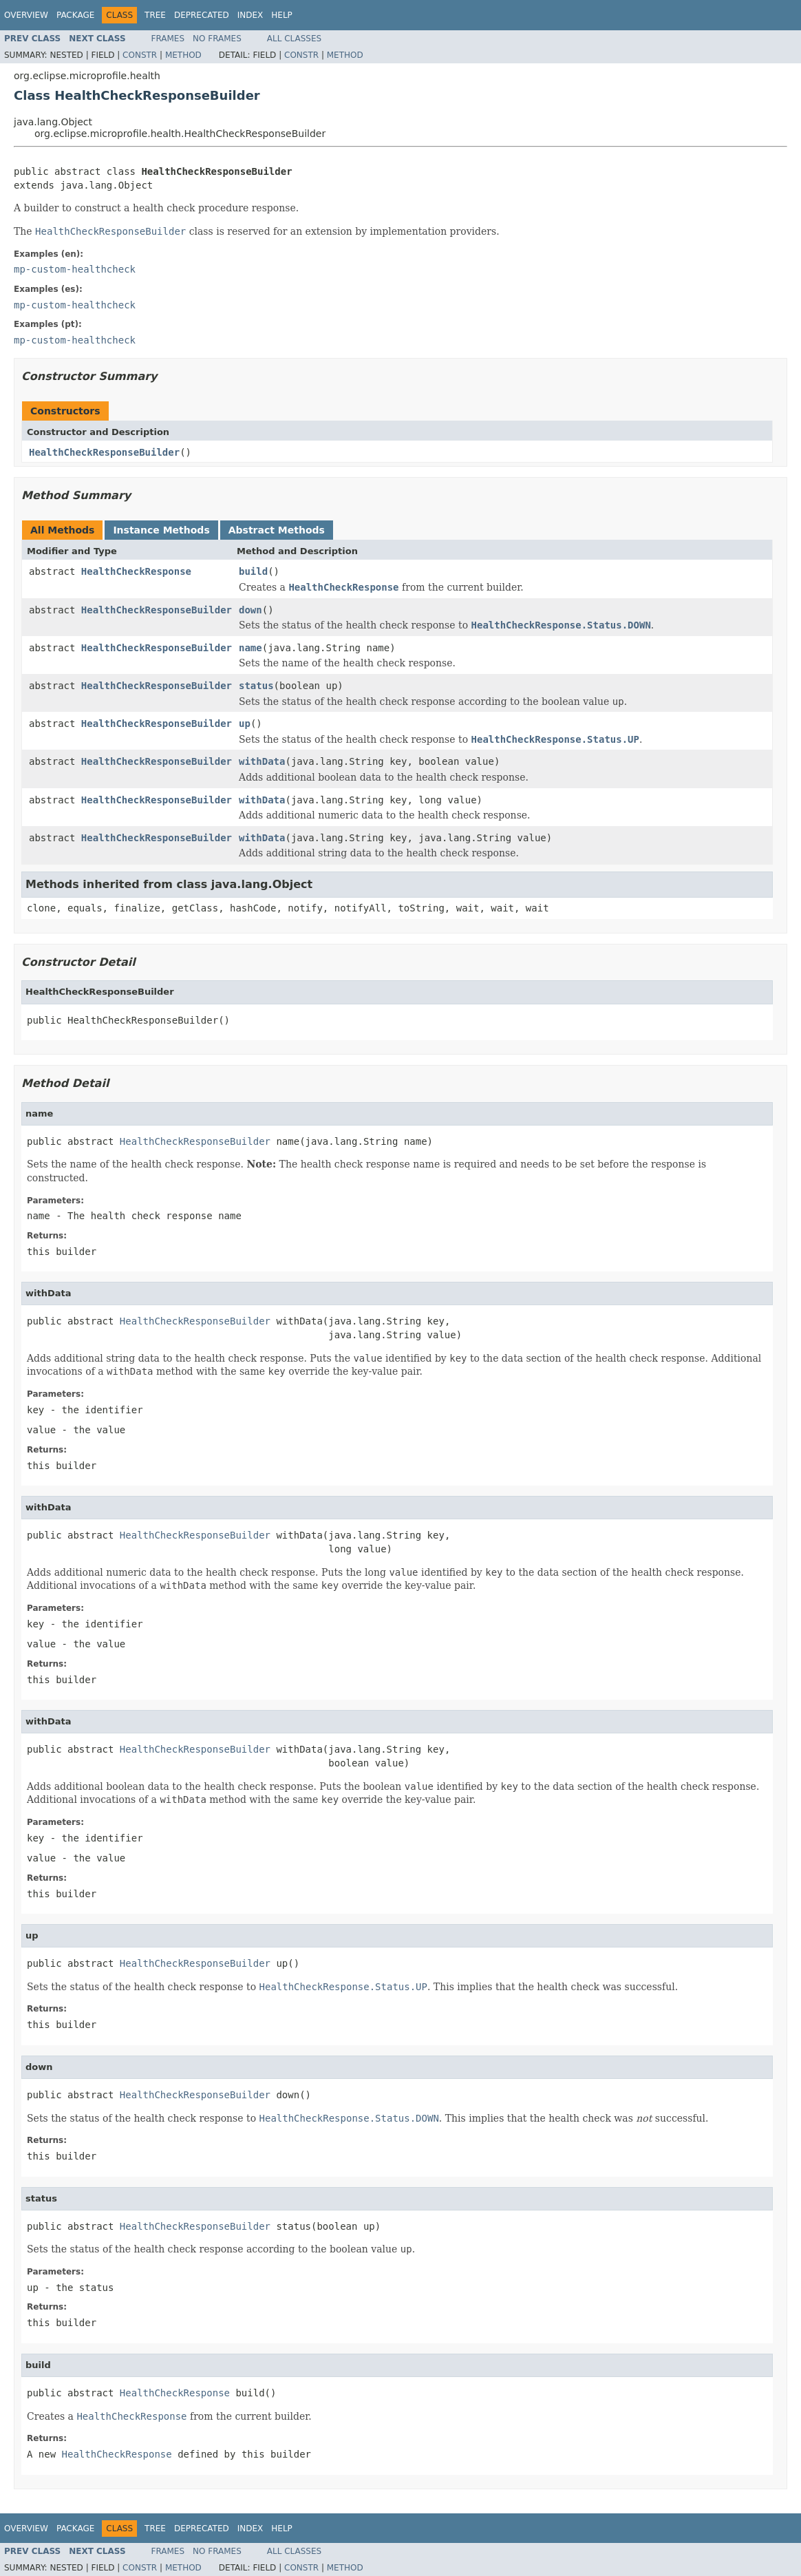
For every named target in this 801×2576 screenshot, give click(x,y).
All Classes (294, 38)
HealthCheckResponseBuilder (104, 452)
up (244, 723)
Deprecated (201, 15)
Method (183, 55)
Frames (168, 38)
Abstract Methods (276, 530)
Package (75, 15)
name (250, 647)
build (253, 571)
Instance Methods (161, 530)
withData (262, 761)
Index (250, 15)
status (256, 685)
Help (281, 15)
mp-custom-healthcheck (75, 269)
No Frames (217, 38)
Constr (139, 55)
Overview (26, 15)
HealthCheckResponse (136, 571)
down (250, 609)
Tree (155, 15)
